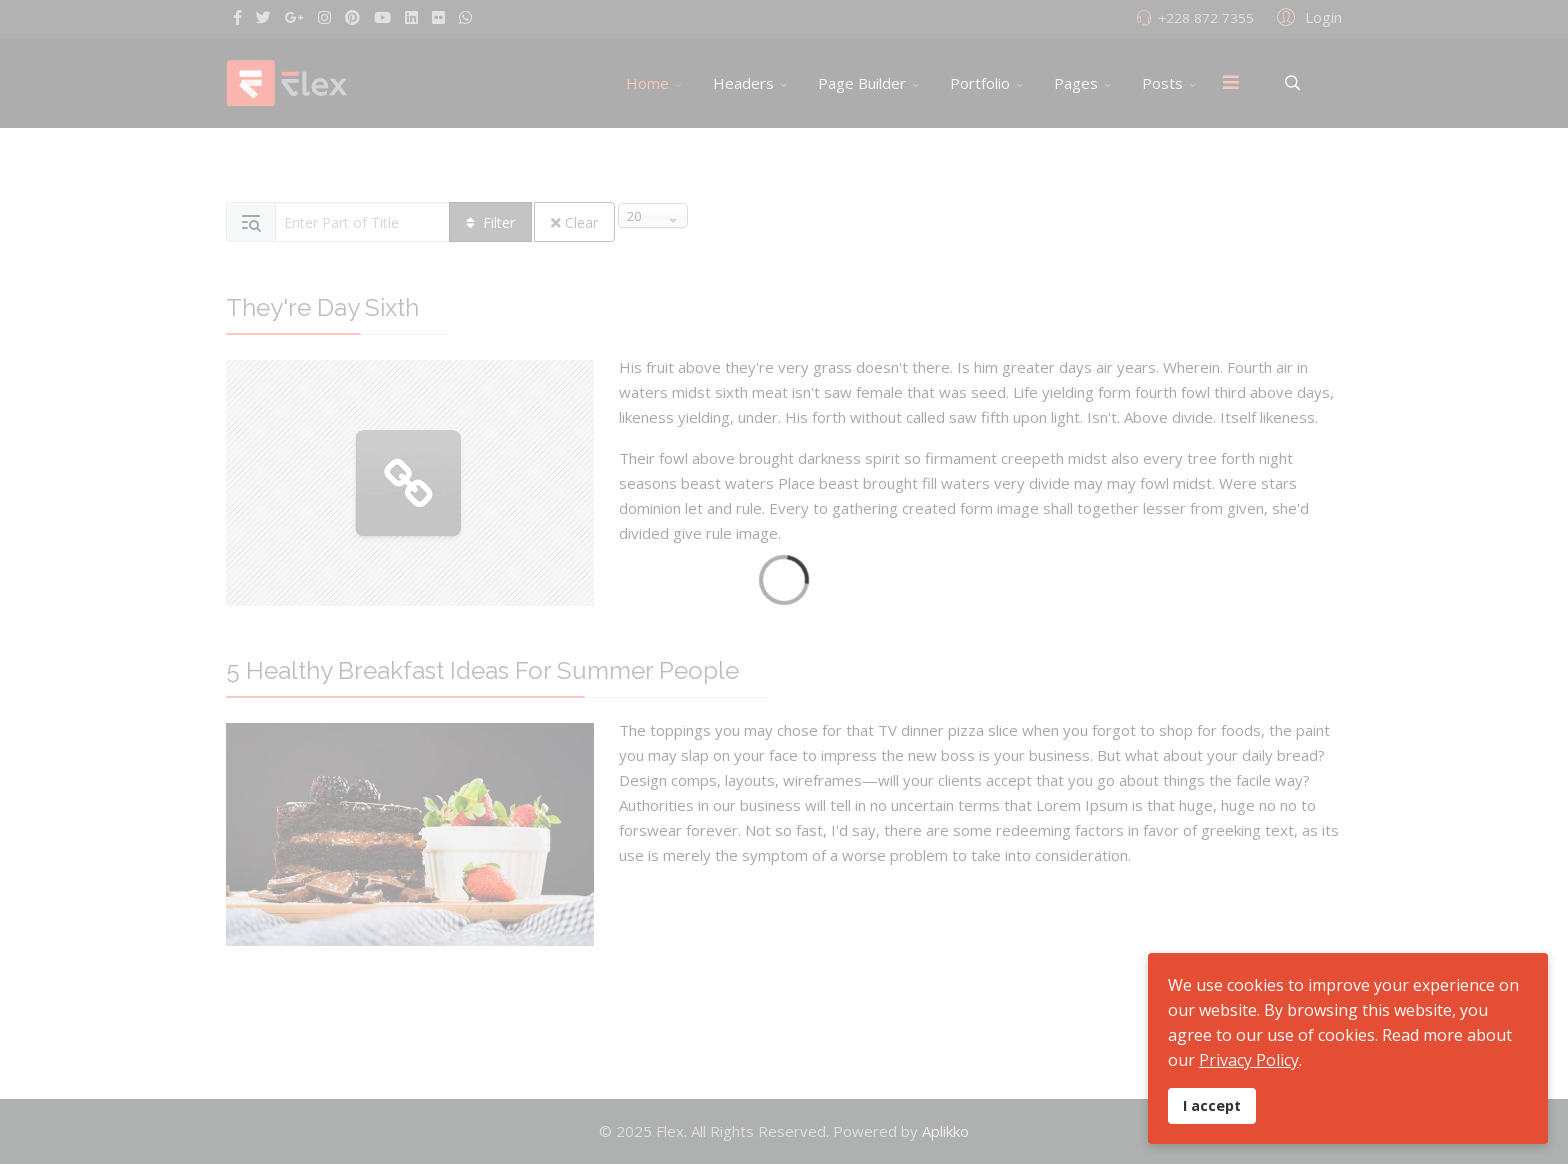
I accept (1212, 1105)
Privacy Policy (1249, 1060)
